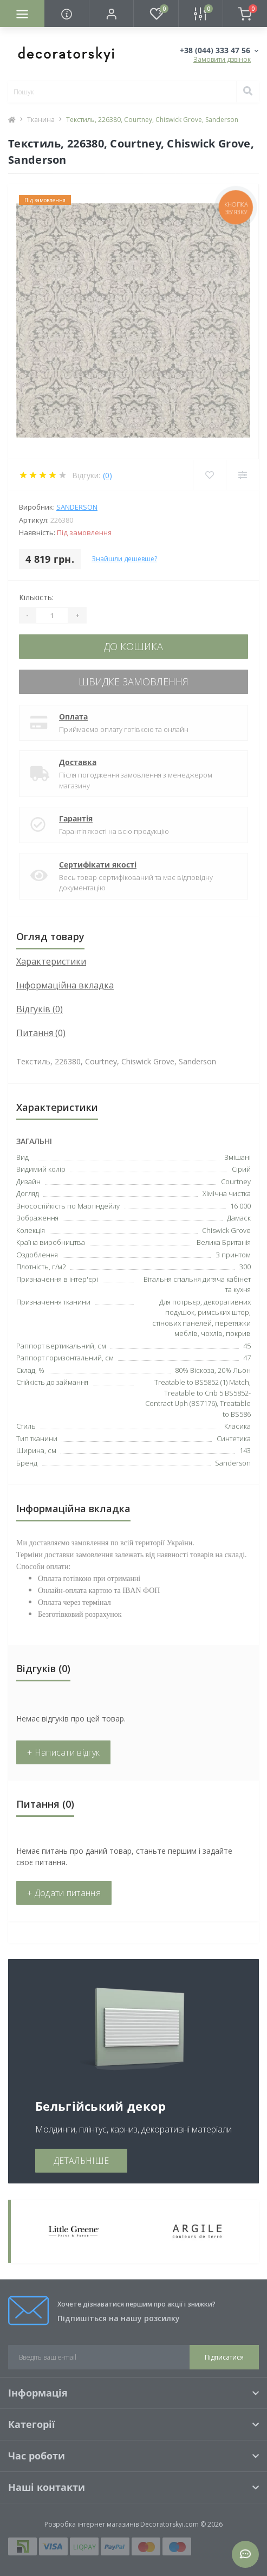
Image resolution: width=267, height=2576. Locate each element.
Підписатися (224, 2357)
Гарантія (76, 818)
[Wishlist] (209, 475)
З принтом (233, 1255)
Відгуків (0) (39, 1009)
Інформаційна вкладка (65, 985)
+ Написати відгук (63, 1752)
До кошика (133, 646)
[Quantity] (52, 615)
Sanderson (76, 507)
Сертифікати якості (97, 864)
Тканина (41, 119)
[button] (111, 13)
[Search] (247, 91)
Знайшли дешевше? (124, 558)
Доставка (77, 762)
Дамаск (239, 1218)
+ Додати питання (64, 1893)
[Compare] (242, 475)
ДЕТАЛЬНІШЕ (81, 2161)
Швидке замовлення (133, 681)
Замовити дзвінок (222, 59)
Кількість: (36, 597)
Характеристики (51, 961)
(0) (107, 475)
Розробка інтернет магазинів (91, 2524)
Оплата (73, 716)
